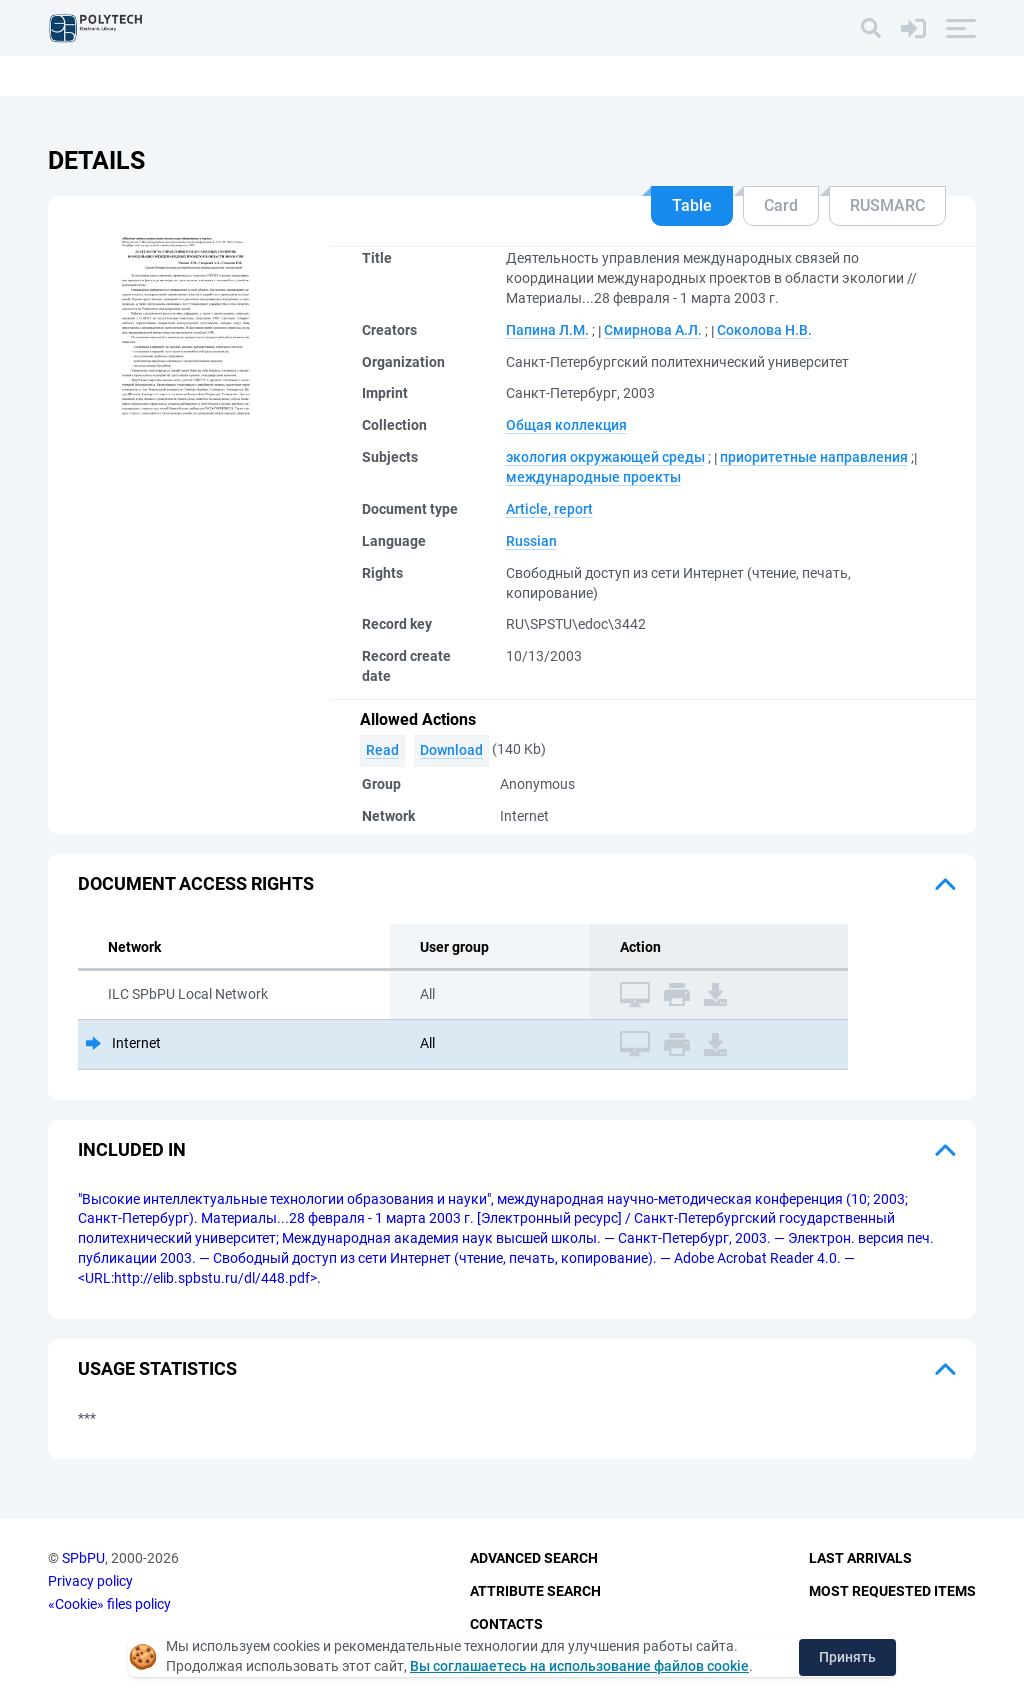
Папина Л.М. (547, 330)
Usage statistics (157, 1368)
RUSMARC (887, 205)
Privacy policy (90, 1581)
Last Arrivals (860, 1558)
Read (382, 750)
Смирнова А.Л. (653, 330)
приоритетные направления (814, 457)
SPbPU (83, 1558)
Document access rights (196, 883)
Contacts (506, 1624)
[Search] (871, 28)
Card (781, 205)
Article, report (549, 509)
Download (451, 750)
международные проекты (593, 477)
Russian (531, 541)
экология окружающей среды (605, 457)
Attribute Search (535, 1591)
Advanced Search (534, 1558)
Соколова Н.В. (764, 330)
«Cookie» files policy (109, 1604)
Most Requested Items (892, 1591)
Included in (132, 1149)
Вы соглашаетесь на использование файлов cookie (579, 1666)
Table (692, 205)
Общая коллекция (566, 425)
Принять (847, 1657)
